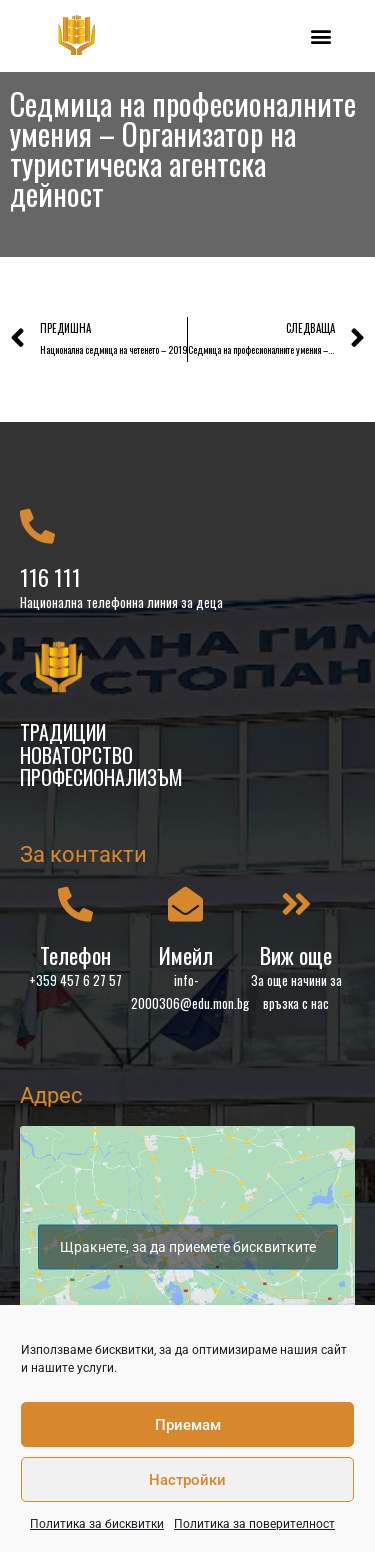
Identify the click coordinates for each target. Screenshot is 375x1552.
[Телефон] (75, 903)
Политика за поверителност (254, 1524)
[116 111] (37, 525)
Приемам (188, 1425)
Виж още (296, 955)
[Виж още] (296, 903)
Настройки (187, 1480)
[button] (321, 35)
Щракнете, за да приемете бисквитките (188, 1246)
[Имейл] (185, 903)
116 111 (50, 577)
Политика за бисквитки (97, 1524)
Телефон (75, 955)
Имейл (186, 955)
